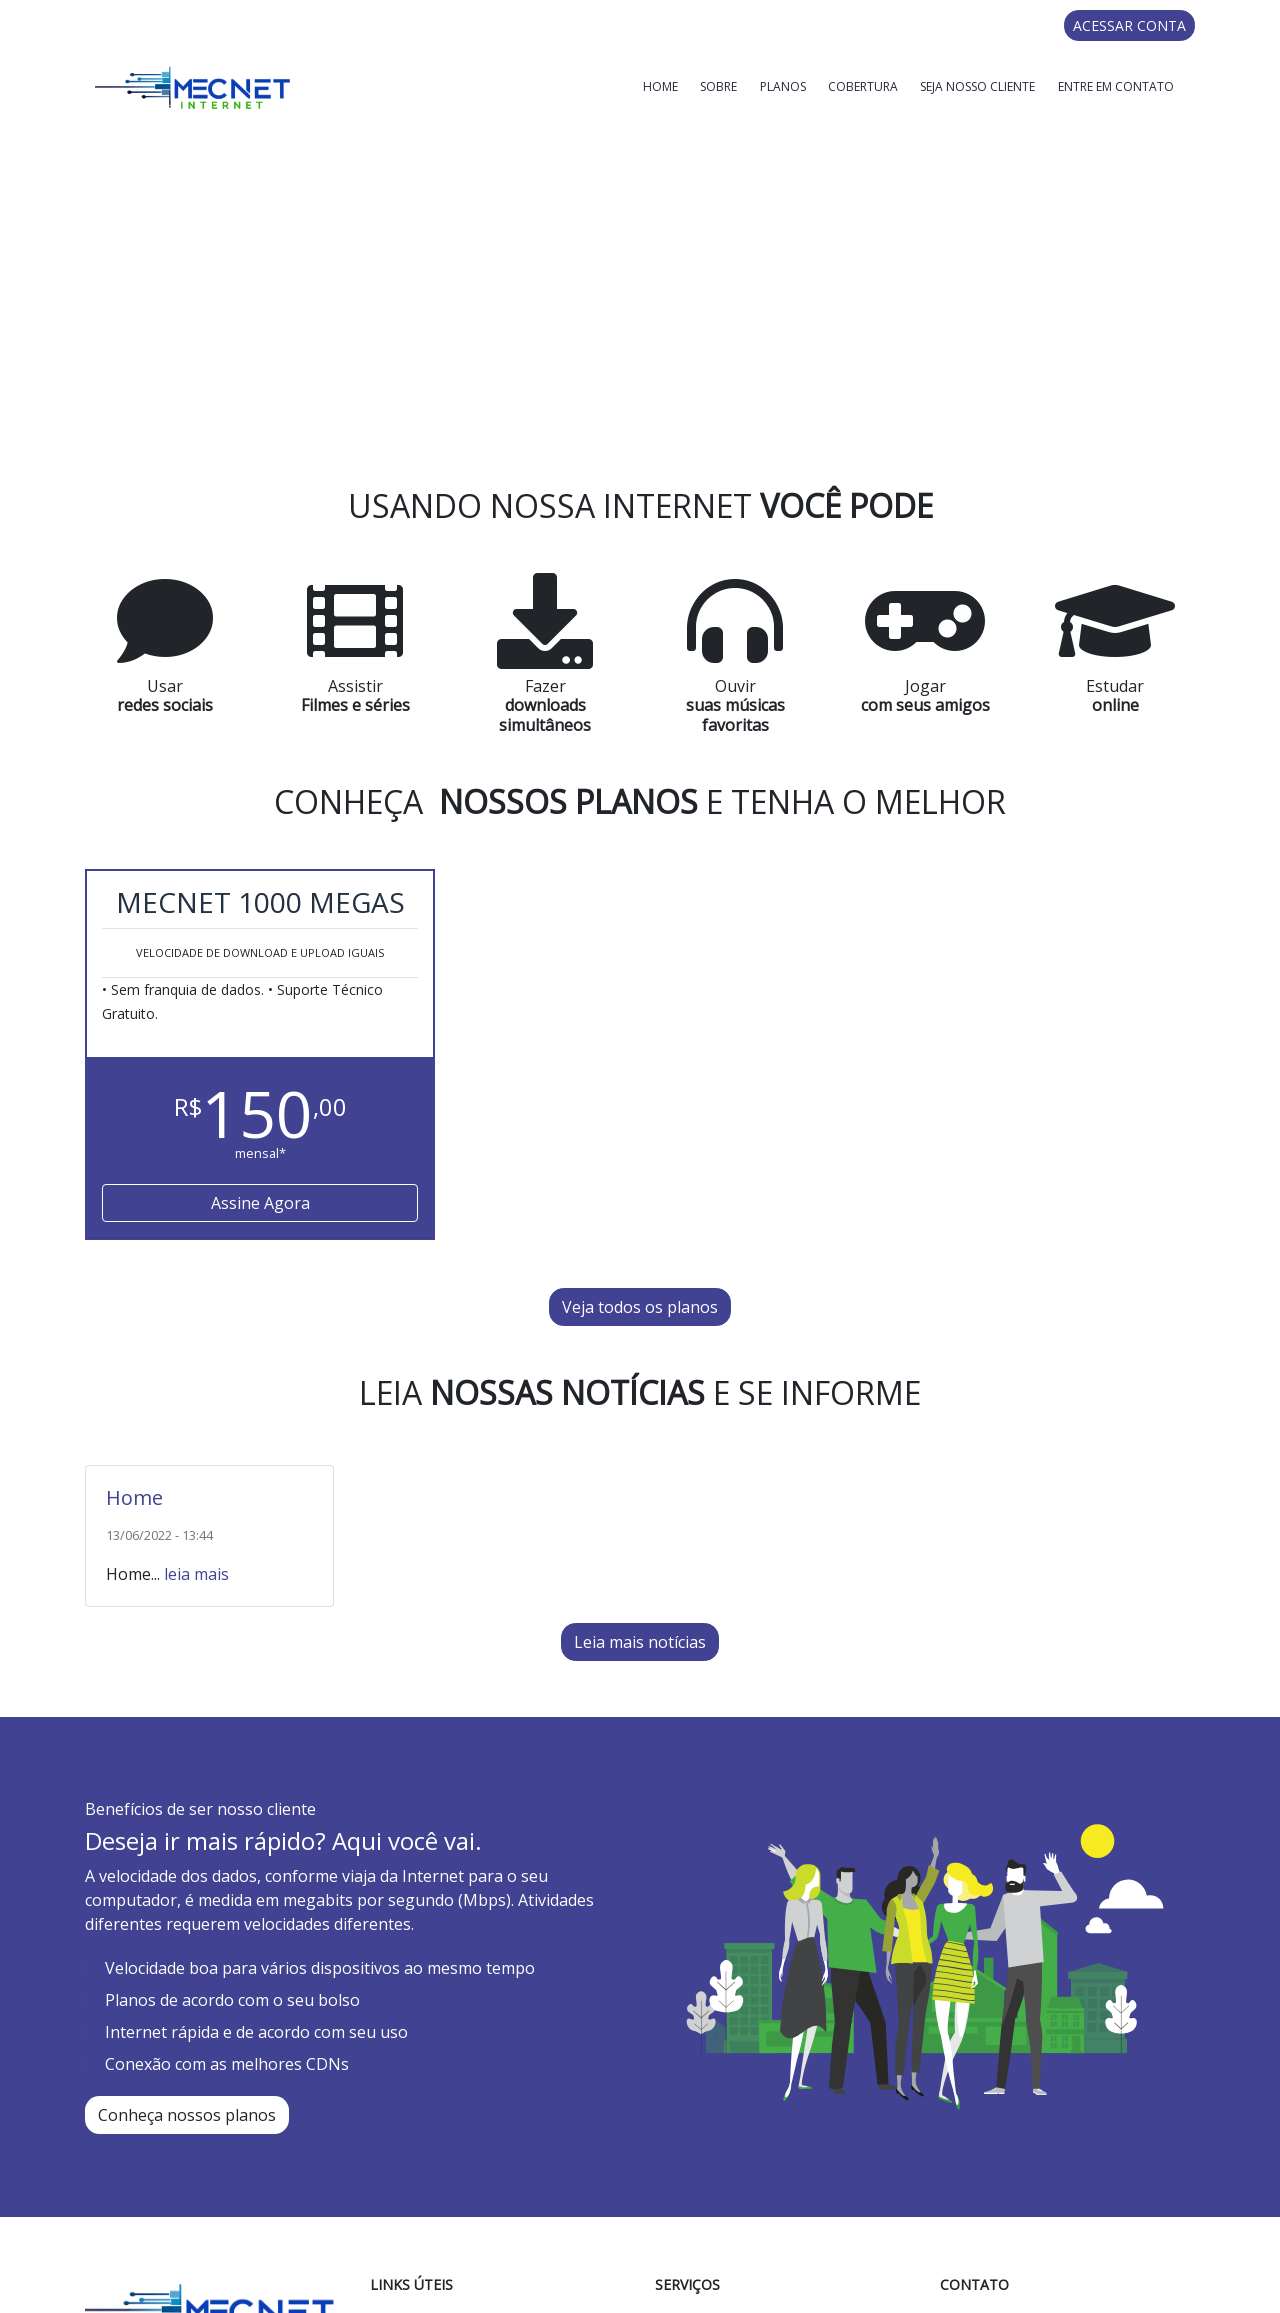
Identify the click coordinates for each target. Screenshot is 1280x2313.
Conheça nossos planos (187, 1912)
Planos (783, 86)
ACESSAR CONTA (1129, 25)
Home (660, 86)
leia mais (196, 1371)
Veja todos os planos (640, 1105)
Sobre (718, 86)
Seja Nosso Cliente (977, 86)
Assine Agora (260, 1001)
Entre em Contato (1116, 86)
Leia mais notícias (640, 1439)
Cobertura (863, 86)
